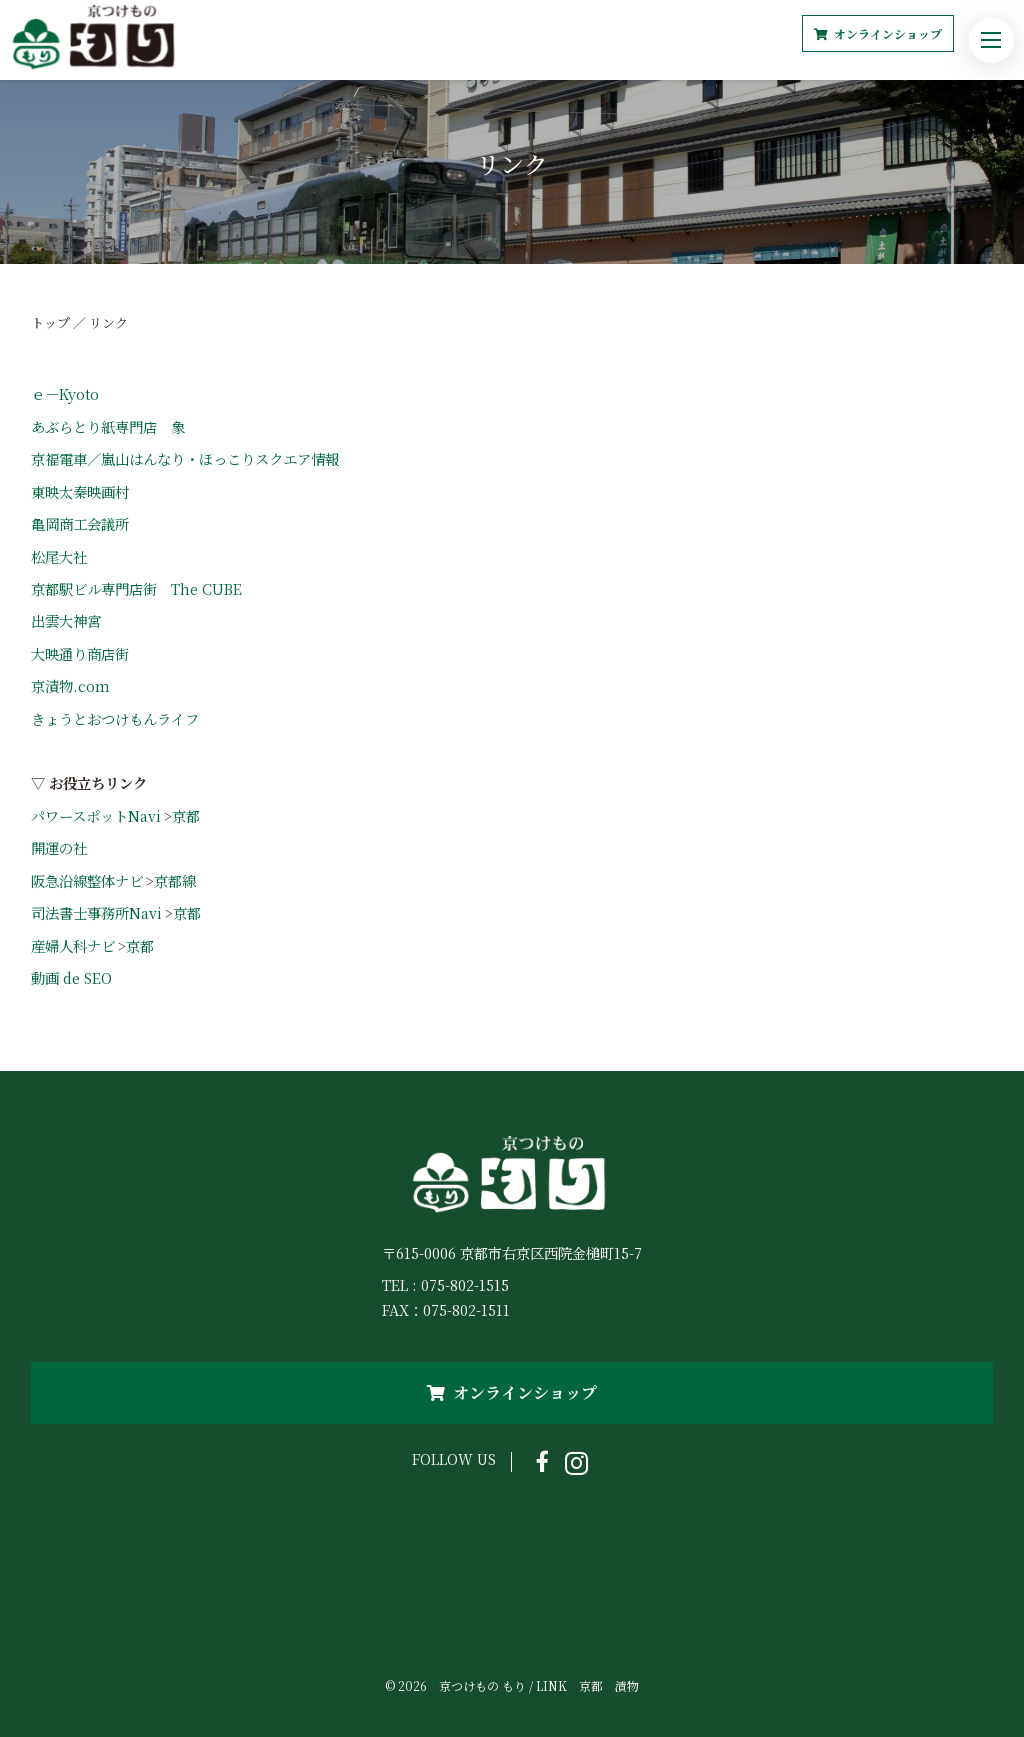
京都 (186, 815)
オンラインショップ (878, 33)
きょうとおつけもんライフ (115, 718)
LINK (551, 1685)
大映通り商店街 (80, 653)
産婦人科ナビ (73, 945)
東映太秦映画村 (80, 491)
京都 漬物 (609, 1685)
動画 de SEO (71, 977)
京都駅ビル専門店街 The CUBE (136, 588)
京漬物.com (70, 685)
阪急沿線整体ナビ (87, 880)
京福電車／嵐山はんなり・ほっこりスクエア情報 (185, 458)
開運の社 (59, 847)
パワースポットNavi (96, 815)
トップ (50, 322)
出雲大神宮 (66, 620)
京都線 (175, 880)
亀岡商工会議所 (80, 523)
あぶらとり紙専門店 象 (115, 426)
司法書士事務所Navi (96, 912)
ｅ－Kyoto (65, 393)
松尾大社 (59, 556)
